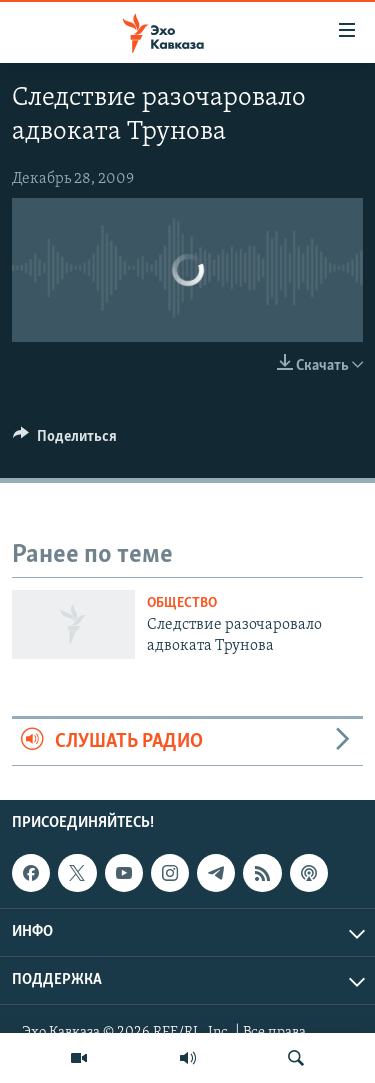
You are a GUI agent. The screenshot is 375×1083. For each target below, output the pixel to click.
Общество (182, 603)
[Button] (65, 441)
